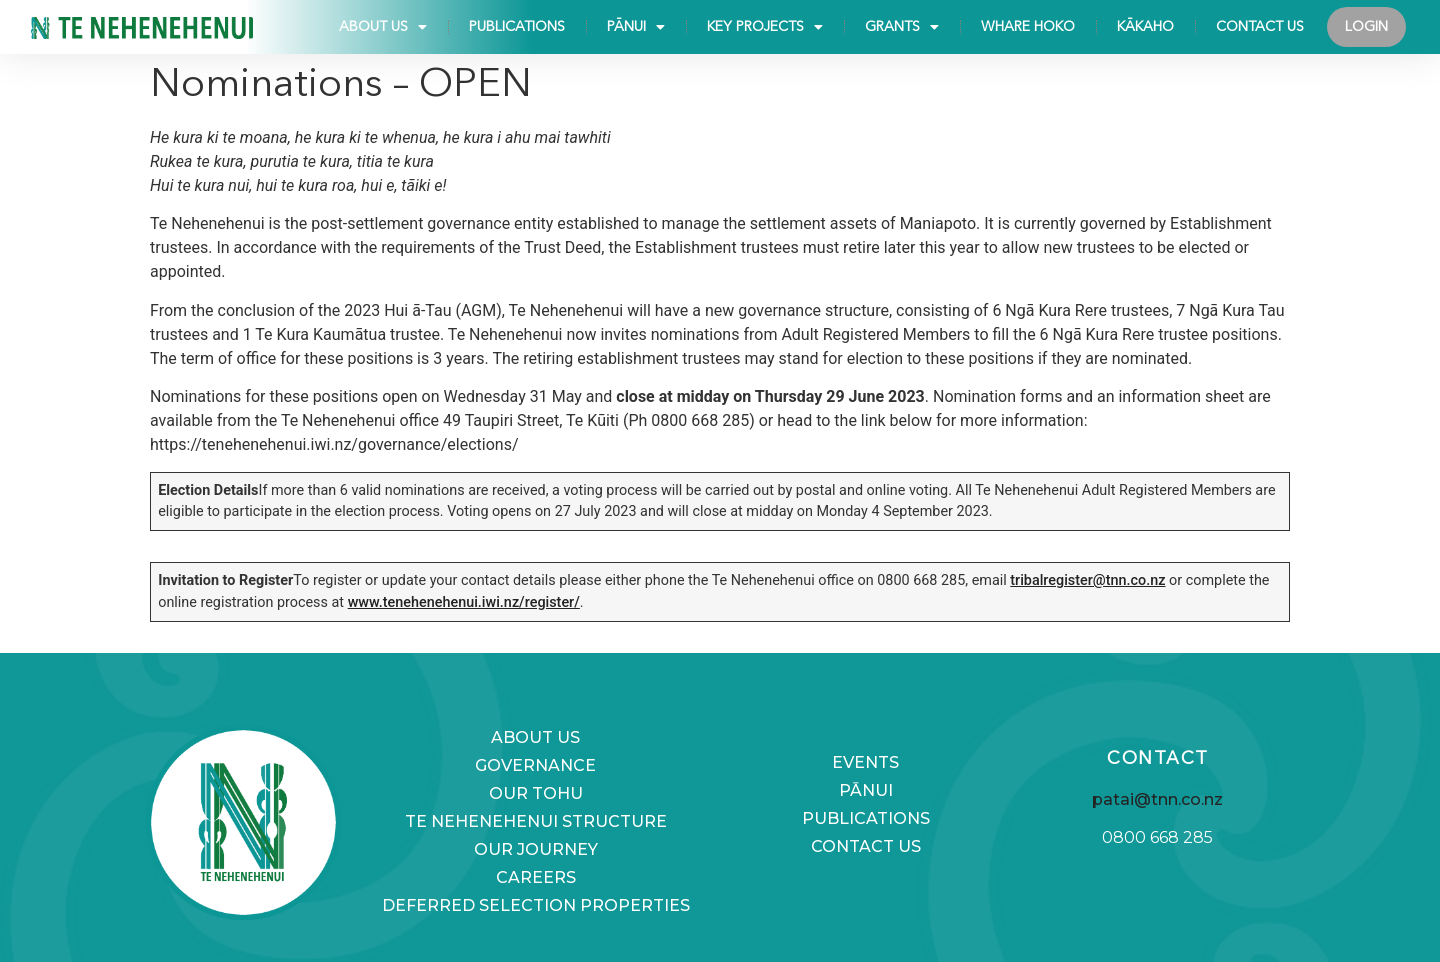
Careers (536, 877)
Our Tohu (536, 793)
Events (865, 762)
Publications (517, 27)
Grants (902, 27)
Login (1366, 27)
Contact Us (1260, 27)
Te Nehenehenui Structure (536, 821)
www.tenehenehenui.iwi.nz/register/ (464, 602)
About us (383, 27)
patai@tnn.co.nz (1157, 799)
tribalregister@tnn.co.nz (1087, 580)
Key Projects (765, 27)
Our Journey (536, 849)
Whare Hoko (1028, 27)
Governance (535, 765)
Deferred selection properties (536, 905)
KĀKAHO (1145, 27)
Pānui (636, 27)
